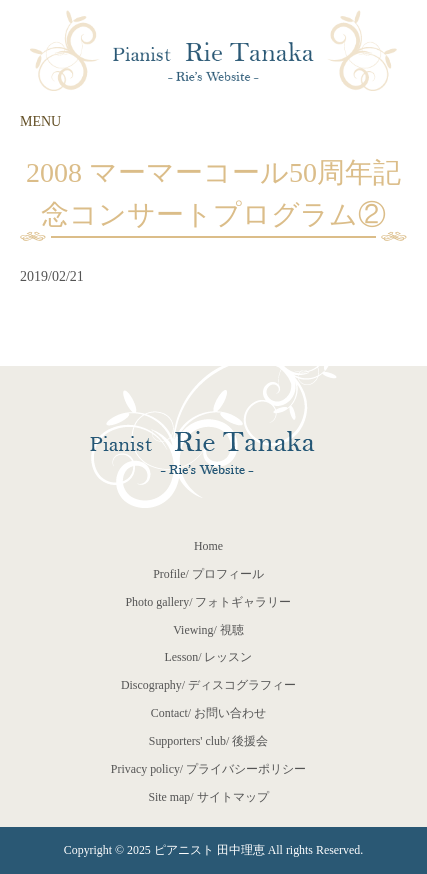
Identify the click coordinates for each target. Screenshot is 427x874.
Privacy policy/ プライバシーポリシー (208, 769)
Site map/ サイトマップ (208, 797)
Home (208, 546)
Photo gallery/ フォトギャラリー (208, 602)
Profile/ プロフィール (208, 574)
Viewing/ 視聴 (208, 630)
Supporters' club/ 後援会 (208, 741)
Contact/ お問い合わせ (208, 713)
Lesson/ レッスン (209, 657)
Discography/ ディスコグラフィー (208, 685)
